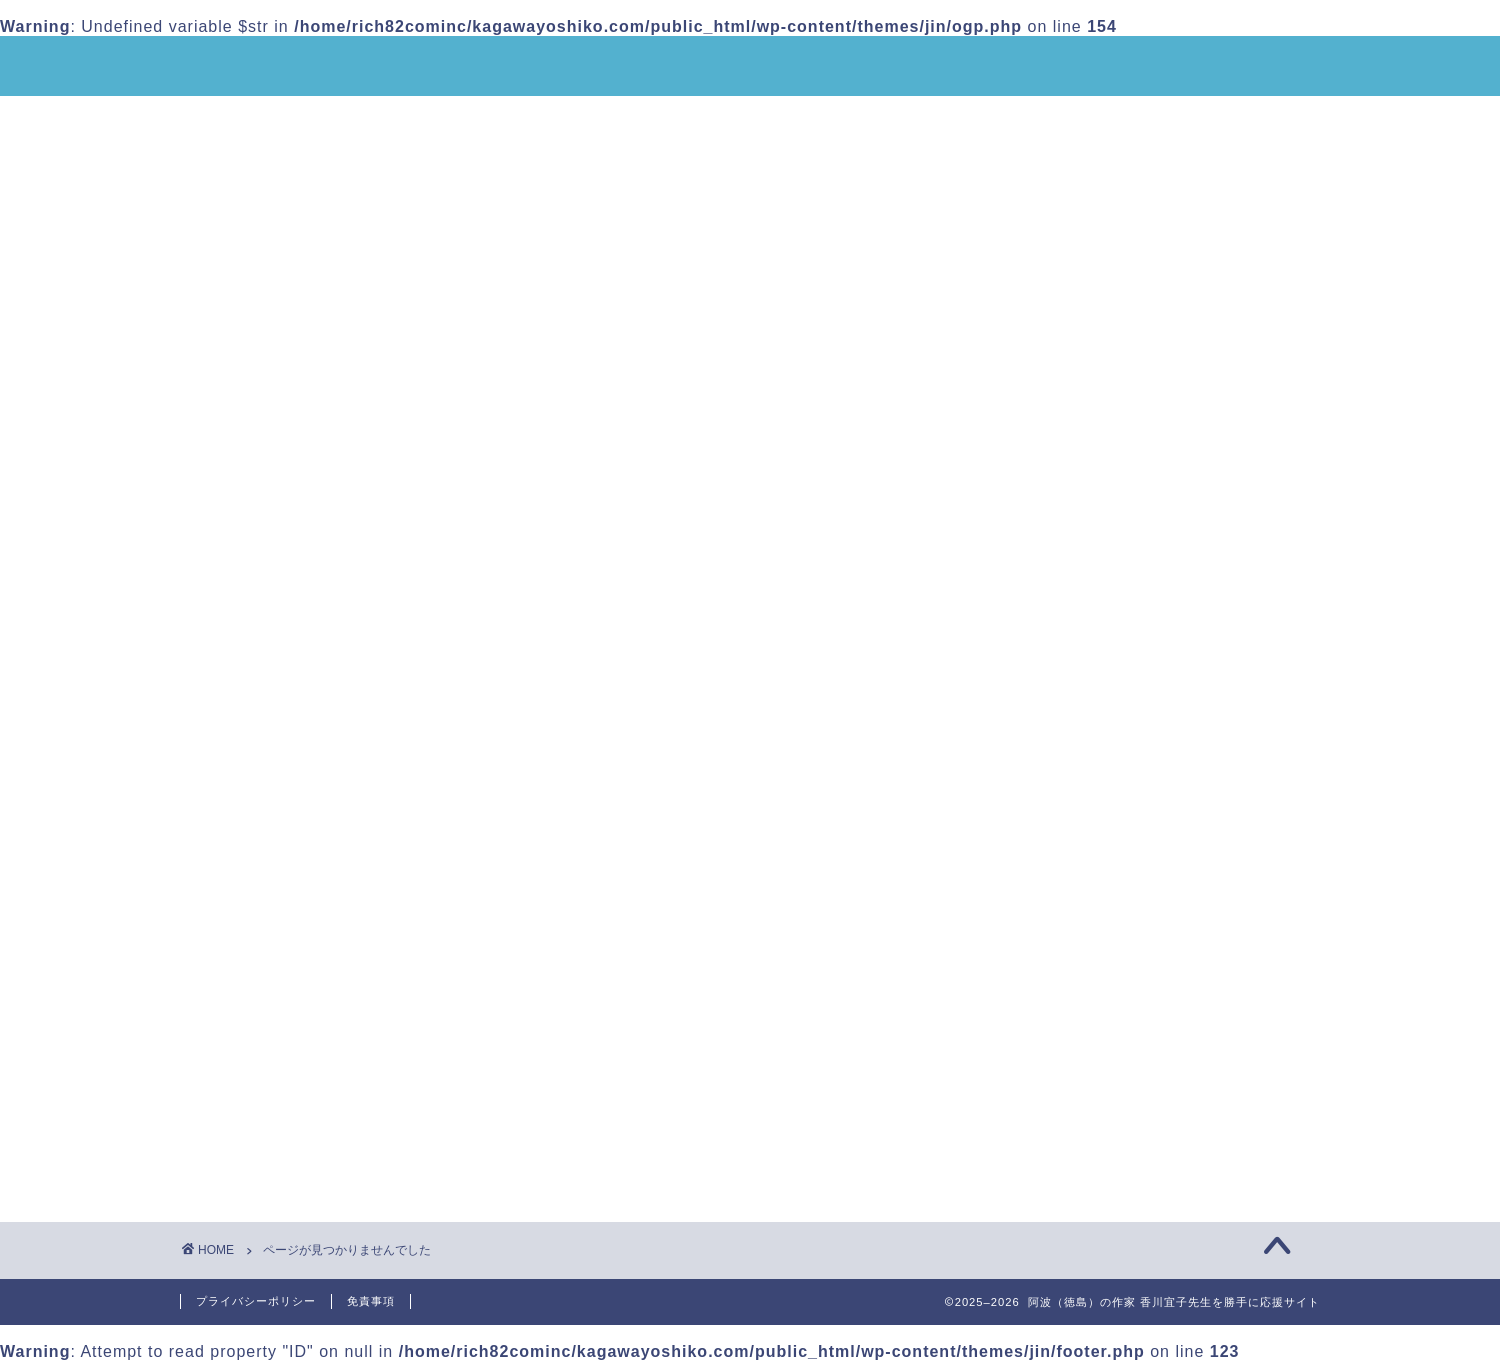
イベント (294, 1138)
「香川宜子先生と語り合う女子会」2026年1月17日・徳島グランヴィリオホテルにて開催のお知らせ (1145, 309)
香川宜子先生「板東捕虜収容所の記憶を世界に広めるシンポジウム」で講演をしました (1144, 498)
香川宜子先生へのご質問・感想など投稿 (349, 166)
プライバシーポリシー (256, 1301)
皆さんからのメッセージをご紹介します (1144, 540)
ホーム (229, 120)
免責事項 (371, 1301)
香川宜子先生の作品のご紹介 (617, 120)
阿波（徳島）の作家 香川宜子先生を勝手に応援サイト (750, 67)
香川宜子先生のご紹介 (383, 120)
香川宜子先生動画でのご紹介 (875, 120)
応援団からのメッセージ (1117, 120)
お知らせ (294, 1112)
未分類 (285, 1165)
